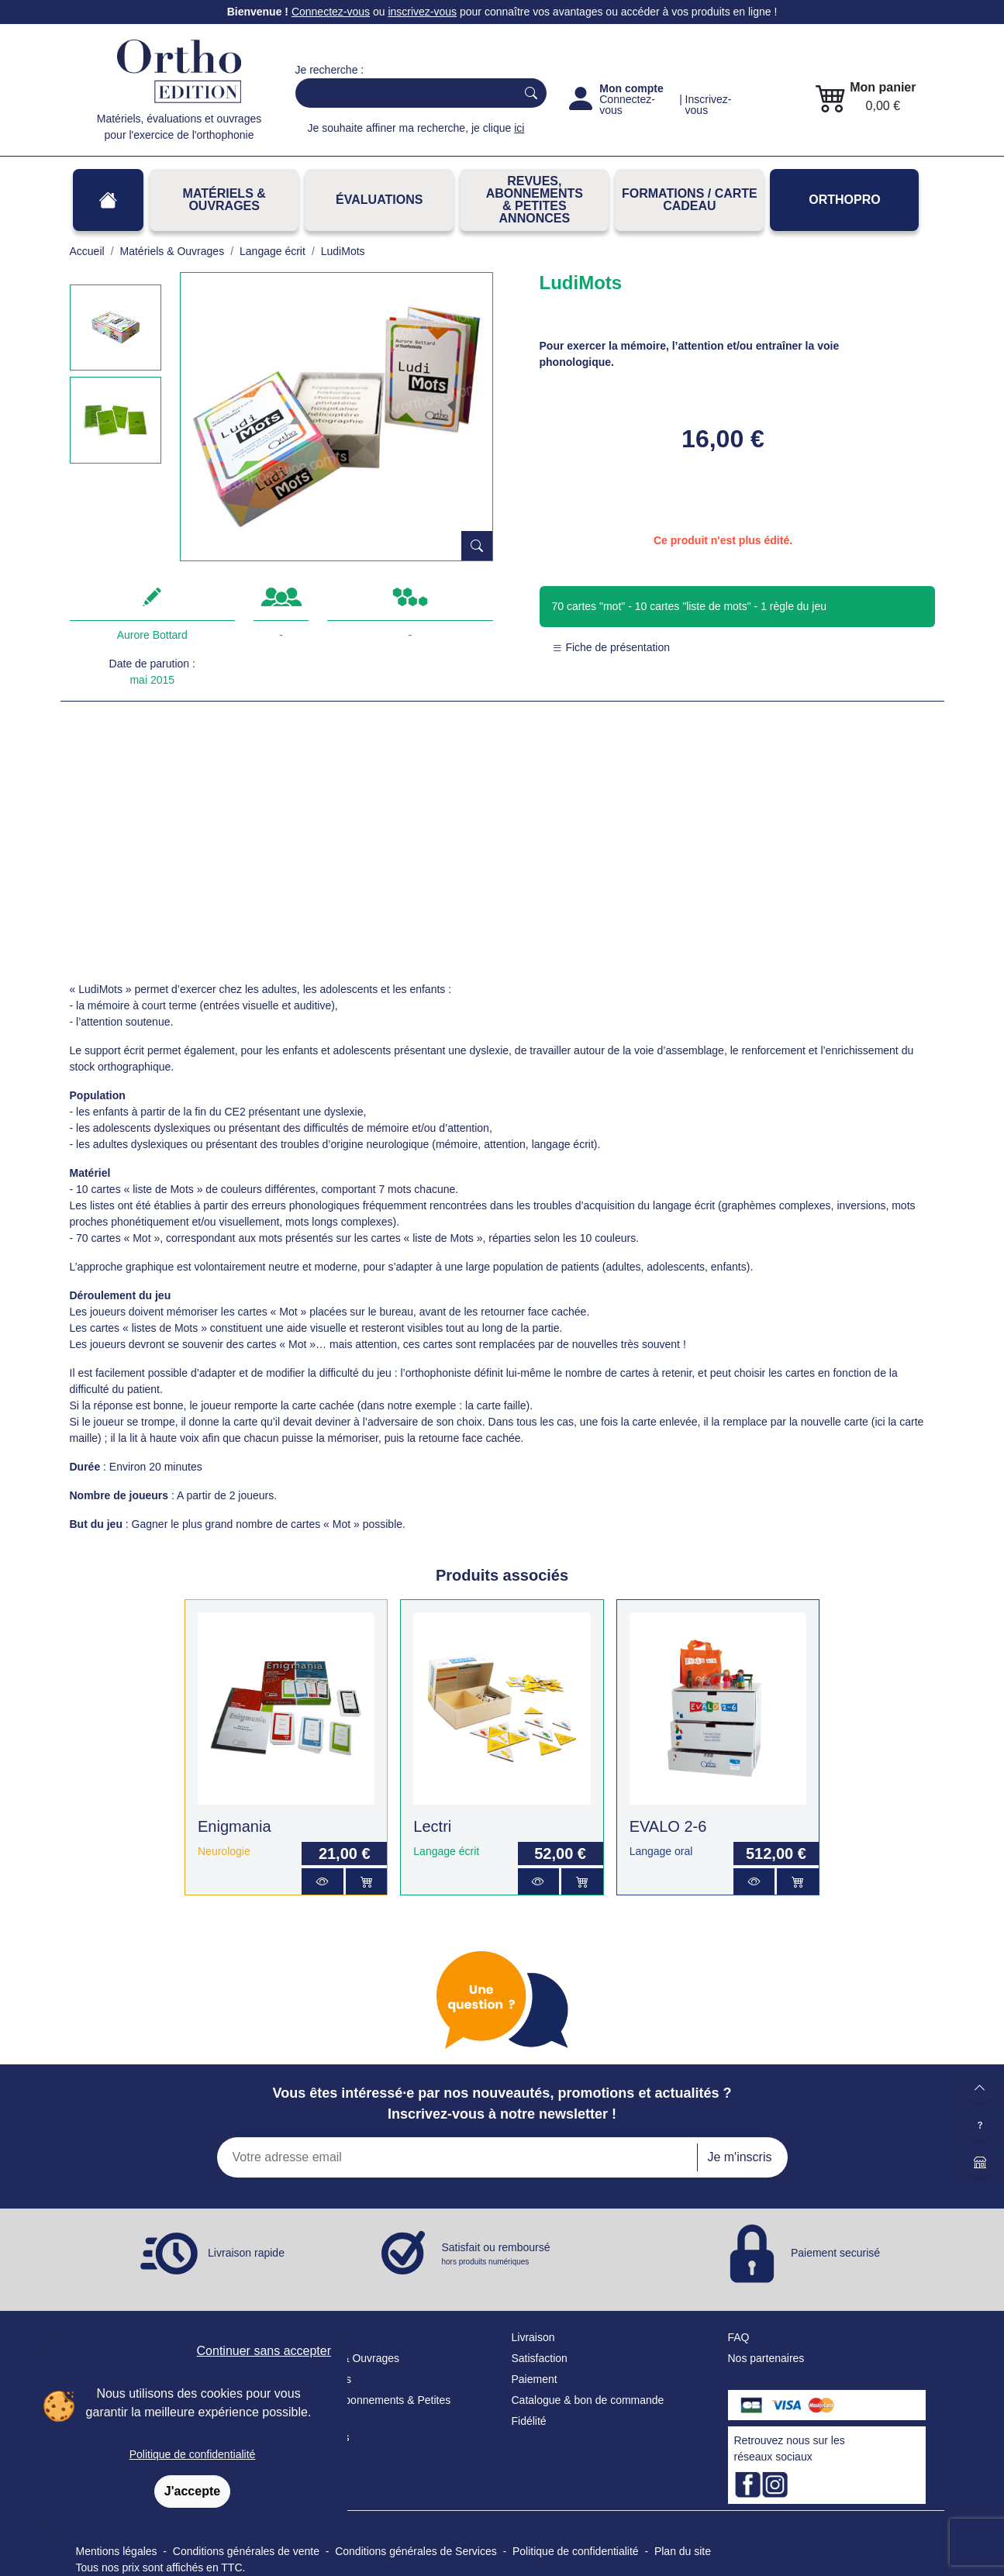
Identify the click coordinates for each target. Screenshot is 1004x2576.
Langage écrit (446, 1851)
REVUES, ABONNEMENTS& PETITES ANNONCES (534, 199)
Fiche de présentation (611, 647)
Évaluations (379, 199)
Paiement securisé (835, 2253)
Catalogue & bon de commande (588, 2400)
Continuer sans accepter (264, 2350)
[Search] (402, 93)
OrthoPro (844, 199)
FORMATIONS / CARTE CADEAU (689, 199)
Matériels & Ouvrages (224, 199)
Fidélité (529, 2421)
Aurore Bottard (152, 635)
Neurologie (224, 1851)
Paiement (534, 2379)
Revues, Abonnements (350, 2400)
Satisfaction (540, 2358)
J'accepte (192, 2491)
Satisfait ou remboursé (496, 2254)
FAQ (739, 2337)
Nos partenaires (766, 2358)
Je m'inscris (739, 2157)
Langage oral (661, 1851)
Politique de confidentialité (192, 2454)
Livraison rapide (246, 2253)
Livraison (533, 2337)
